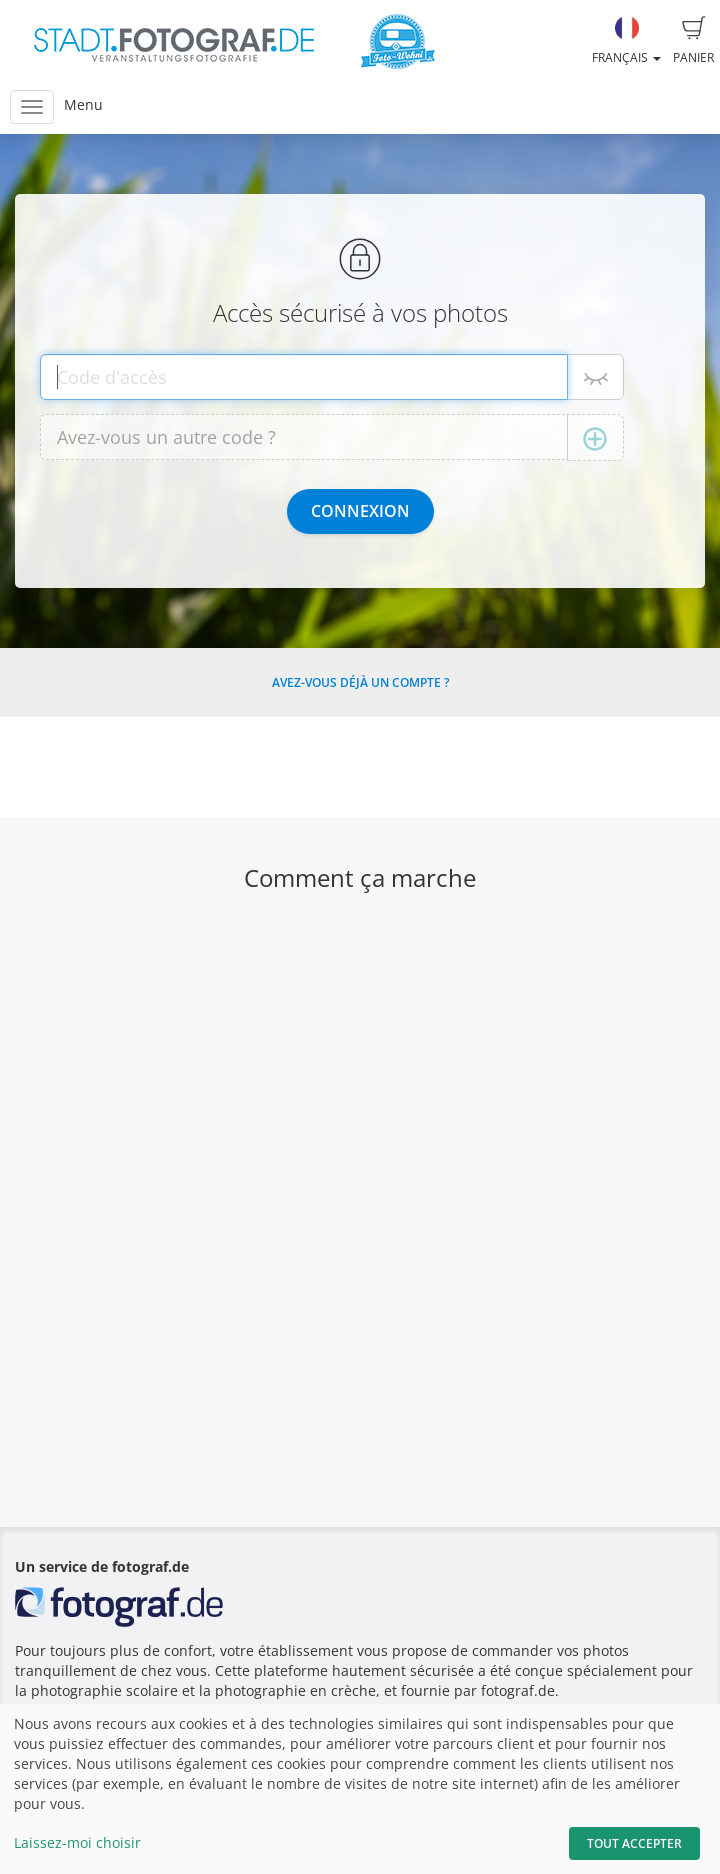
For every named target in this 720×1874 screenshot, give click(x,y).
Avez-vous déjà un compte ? (360, 682)
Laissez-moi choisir (77, 1842)
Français (626, 41)
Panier (693, 41)
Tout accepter (634, 1843)
